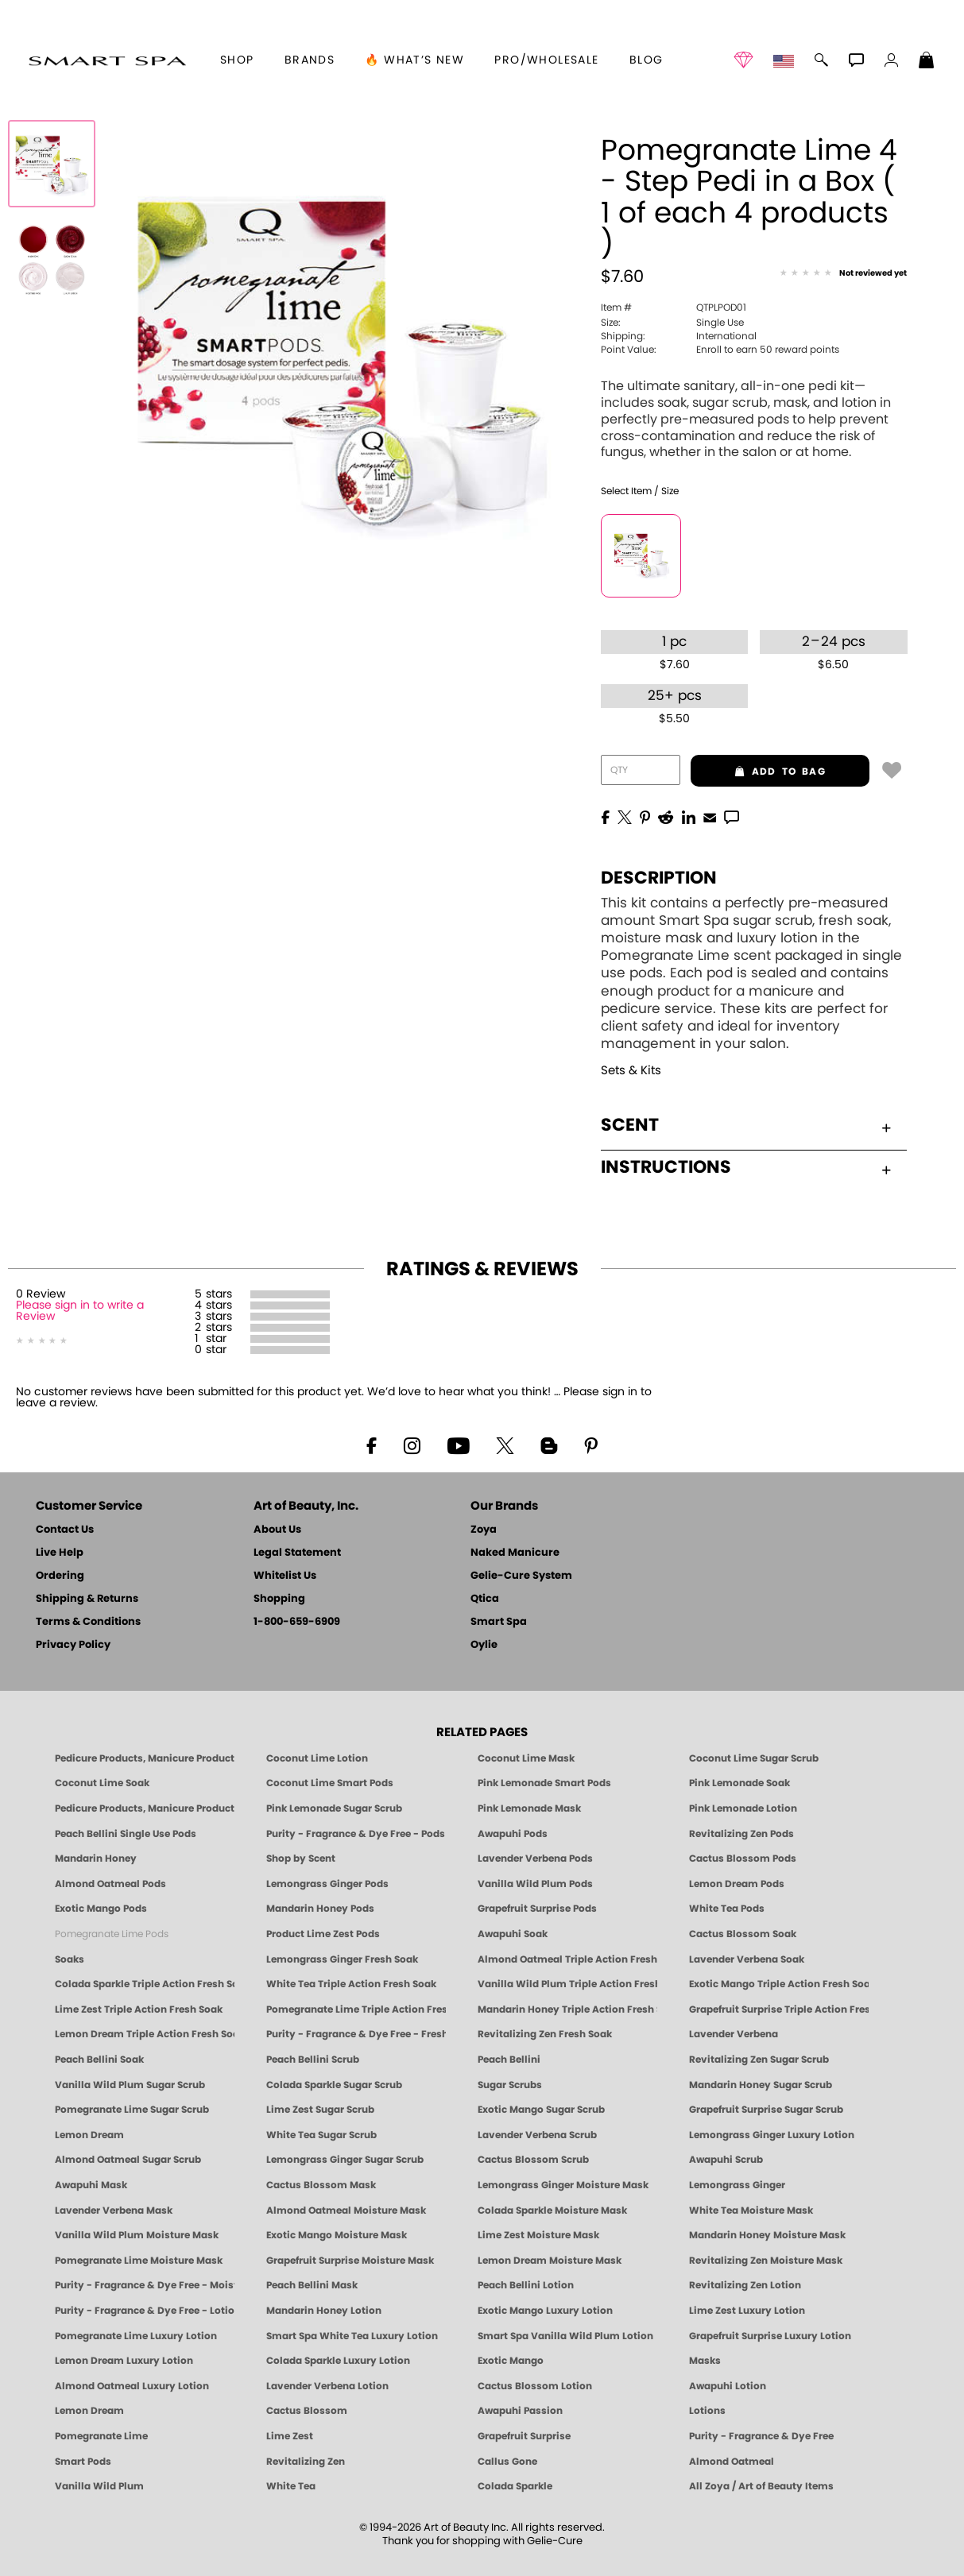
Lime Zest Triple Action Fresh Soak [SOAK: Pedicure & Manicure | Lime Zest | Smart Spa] (139, 2009)
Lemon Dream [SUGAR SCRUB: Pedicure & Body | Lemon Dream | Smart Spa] (89, 2135)
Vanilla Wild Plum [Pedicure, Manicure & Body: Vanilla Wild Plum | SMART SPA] (99, 2486)
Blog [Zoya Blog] (646, 60)
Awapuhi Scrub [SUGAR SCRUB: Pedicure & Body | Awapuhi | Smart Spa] (726, 2159)
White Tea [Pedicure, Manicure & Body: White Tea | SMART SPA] (291, 2486)
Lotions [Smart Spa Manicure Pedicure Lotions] (707, 2410)
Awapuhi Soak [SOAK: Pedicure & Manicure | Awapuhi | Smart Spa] (513, 1934)
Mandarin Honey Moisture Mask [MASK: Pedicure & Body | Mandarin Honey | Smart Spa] (767, 2235)
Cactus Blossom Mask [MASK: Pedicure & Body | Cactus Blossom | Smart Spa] (321, 2185)
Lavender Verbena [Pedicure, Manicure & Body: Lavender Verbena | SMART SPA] (733, 2034)
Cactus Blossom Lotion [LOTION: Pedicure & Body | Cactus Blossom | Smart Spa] (535, 2386)
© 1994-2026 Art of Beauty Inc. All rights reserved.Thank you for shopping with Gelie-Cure (482, 2535)
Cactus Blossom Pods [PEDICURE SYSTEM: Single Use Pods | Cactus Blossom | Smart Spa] (742, 1858)
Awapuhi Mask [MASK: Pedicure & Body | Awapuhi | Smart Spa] (91, 2185)
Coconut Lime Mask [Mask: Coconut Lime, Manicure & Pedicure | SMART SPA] (526, 1758)
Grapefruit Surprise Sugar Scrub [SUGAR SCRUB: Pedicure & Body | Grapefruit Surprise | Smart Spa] (766, 2109)
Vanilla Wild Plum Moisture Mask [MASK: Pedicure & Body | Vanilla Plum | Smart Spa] (137, 2235)
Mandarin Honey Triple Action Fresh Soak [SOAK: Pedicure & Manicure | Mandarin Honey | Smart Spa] (567, 2009)
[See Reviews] (843, 274)
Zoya (483, 1530)
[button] (107, 60)
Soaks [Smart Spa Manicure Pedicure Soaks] (69, 1959)
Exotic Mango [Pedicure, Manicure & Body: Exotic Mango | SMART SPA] (511, 2360)
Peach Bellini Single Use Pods (125, 1834)
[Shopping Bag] (926, 62)
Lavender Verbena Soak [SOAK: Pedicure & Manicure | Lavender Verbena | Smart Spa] (746, 1959)
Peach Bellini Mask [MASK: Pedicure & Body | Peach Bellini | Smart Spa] (312, 2285)
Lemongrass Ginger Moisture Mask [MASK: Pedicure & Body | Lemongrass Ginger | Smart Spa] (563, 2185)
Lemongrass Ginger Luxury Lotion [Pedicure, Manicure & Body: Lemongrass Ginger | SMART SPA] (771, 2135)
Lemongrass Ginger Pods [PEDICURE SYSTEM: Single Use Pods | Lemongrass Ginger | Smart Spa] (327, 1884)
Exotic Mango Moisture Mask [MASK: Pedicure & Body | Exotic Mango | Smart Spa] (336, 2235)
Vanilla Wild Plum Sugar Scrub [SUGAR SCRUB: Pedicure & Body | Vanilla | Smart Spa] (130, 2085)
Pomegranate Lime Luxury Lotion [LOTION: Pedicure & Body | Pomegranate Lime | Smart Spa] (136, 2336)
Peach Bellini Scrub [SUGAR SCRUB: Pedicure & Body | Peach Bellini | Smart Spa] (312, 2059)
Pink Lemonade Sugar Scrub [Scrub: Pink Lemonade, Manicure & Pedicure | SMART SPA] (334, 1808)
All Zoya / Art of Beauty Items (761, 2486)
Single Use (672, 322)
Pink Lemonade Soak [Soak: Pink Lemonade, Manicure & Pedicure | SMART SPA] (739, 1783)
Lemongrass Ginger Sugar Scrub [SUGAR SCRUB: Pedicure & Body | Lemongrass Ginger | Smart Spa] (345, 2159)
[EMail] (710, 816)
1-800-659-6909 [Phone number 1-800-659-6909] (297, 1622)
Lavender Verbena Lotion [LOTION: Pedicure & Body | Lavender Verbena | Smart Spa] (327, 2386)
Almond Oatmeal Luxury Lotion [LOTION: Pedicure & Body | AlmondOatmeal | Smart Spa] (132, 2386)
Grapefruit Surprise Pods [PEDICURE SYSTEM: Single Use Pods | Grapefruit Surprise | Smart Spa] (537, 1908)
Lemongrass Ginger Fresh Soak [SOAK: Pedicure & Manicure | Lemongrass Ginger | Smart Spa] (342, 1959)
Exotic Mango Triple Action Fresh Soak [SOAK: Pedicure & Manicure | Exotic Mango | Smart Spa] (779, 1984)
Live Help (59, 1553)
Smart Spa (498, 1622)
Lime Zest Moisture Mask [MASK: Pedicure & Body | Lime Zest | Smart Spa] (538, 2235)
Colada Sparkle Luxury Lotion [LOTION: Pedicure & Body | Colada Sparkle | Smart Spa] (338, 2360)
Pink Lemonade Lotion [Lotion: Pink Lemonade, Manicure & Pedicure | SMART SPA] (743, 1808)
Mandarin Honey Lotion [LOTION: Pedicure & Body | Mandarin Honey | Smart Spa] (323, 2310)
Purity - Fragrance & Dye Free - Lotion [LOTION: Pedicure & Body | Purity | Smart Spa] (144, 2310)
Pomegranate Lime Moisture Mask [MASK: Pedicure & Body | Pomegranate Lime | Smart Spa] (139, 2260)
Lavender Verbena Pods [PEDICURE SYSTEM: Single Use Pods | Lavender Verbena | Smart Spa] (535, 1858)
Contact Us (65, 1530)
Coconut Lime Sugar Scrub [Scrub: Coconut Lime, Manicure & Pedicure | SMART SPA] (754, 1758)
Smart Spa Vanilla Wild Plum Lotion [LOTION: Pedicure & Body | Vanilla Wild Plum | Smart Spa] (565, 2336)
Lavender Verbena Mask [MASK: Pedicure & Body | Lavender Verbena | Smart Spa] (113, 2210)
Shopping (279, 1599)
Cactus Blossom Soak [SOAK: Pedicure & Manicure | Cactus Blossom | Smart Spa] (742, 1934)
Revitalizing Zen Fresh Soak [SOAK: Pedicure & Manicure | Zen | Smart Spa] (545, 2034)
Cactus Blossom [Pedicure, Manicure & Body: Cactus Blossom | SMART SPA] (306, 2410)
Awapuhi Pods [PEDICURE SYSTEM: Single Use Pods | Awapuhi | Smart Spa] (513, 1834)
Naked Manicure (514, 1553)
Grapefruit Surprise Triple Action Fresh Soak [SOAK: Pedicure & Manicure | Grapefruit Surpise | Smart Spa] (779, 2009)
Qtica (484, 1599)
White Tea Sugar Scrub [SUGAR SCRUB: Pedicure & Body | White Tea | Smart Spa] (321, 2135)
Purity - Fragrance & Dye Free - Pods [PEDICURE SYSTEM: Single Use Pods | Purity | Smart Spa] (355, 1834)
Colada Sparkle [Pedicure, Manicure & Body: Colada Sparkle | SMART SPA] (515, 2486)
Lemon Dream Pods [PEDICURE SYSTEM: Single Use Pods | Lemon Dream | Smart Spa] (736, 1884)
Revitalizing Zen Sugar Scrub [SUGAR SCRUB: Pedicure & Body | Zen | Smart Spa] (759, 2059)
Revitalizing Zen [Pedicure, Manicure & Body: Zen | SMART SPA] (305, 2461)
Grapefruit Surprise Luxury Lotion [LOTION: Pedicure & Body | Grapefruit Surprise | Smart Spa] (770, 2336)
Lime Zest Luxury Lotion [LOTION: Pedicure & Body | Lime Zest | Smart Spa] (747, 2310)
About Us (277, 1530)
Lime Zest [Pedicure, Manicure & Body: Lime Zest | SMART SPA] (289, 2436)
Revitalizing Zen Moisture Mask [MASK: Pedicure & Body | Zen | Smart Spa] (765, 2260)
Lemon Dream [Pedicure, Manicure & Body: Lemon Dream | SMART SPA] (89, 2410)
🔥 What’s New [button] (414, 60)
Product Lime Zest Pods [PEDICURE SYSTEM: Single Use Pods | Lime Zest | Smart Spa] (323, 1934)
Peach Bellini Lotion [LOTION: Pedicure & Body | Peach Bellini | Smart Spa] (526, 2285)
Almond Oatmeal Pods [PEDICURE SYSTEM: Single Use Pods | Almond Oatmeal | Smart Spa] (110, 1884)
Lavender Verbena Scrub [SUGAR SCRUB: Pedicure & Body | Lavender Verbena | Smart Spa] (537, 2135)
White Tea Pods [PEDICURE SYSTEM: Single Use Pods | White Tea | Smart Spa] (727, 1908)
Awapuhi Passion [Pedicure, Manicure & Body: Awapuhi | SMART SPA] (520, 2410)
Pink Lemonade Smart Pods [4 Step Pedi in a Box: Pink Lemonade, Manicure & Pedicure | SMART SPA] (544, 1783)
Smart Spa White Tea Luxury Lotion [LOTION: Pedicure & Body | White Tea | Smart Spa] (352, 2336)
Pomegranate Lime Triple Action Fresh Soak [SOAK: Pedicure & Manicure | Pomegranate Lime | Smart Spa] (356, 2009)
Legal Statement (297, 1553)
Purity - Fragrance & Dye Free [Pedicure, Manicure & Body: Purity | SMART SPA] (761, 2436)
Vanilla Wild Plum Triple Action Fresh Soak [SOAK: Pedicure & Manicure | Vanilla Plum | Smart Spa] (567, 1984)
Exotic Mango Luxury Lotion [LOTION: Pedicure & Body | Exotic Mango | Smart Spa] (545, 2310)
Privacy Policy (73, 1645)
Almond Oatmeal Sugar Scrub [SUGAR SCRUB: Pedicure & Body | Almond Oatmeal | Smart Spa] (128, 2159)
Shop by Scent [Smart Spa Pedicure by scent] (300, 1858)
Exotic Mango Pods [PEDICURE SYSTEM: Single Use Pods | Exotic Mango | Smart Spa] (101, 1908)
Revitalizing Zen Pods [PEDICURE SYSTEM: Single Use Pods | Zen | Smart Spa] (741, 1834)
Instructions (746, 1167)
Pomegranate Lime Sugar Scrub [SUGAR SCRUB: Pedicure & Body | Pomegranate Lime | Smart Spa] (132, 2109)
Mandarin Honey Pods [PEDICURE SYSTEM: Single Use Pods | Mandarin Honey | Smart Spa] (320, 1908)
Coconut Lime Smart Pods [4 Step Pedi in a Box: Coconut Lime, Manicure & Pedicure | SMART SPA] (329, 1783)
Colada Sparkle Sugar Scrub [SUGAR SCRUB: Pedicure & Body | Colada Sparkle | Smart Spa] (334, 2085)
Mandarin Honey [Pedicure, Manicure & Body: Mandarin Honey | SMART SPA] (96, 1858)
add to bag (758, 771)
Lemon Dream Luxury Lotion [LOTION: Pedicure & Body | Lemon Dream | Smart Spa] (124, 2360)
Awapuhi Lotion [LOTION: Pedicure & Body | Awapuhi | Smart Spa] (727, 2386)
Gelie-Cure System (521, 1576)
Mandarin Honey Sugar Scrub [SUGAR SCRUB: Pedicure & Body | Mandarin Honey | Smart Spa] (760, 2085)
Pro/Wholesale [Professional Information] (546, 60)
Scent (746, 1125)
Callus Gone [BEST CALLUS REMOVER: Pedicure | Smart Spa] (507, 2461)
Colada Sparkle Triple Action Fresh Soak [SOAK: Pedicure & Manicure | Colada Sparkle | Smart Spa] (144, 1984)
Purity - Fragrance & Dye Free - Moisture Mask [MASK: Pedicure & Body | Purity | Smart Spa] (144, 2285)
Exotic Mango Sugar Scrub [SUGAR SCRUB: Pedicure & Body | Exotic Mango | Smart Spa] (541, 2109)
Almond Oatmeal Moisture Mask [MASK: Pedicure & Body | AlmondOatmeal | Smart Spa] (346, 2210)
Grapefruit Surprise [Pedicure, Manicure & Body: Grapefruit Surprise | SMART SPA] (524, 2436)
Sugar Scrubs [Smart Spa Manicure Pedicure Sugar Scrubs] (510, 2085)
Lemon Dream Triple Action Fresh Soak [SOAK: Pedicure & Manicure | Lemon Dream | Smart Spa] (144, 2034)
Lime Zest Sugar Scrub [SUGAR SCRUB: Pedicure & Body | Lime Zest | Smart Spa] (320, 2109)
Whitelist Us (285, 1576)
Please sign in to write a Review (80, 1311)
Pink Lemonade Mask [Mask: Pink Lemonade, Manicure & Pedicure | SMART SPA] (529, 1808)
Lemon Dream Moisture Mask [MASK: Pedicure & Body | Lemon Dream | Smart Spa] (549, 2260)
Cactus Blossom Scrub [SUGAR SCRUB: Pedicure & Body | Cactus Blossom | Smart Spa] (533, 2159)
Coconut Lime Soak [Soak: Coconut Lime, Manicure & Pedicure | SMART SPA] (102, 1783)
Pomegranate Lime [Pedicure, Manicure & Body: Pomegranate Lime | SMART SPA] (101, 2436)
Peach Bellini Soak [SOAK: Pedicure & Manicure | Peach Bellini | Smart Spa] (99, 2059)
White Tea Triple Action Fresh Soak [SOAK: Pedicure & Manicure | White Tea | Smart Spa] (351, 1984)
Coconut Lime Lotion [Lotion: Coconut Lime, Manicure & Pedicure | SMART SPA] (317, 1758)
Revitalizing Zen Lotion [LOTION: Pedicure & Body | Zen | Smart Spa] (745, 2285)
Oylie (483, 1645)
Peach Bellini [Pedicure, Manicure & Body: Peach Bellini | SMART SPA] (509, 2059)
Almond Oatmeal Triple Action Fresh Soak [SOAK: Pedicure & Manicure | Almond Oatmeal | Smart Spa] (567, 1959)
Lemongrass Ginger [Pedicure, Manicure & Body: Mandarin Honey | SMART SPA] (737, 2185)
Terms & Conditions (88, 1622)
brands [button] (310, 60)
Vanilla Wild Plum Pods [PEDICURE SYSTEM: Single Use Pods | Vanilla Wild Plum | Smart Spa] (535, 1884)
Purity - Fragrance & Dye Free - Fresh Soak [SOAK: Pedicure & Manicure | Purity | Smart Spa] (356, 2034)
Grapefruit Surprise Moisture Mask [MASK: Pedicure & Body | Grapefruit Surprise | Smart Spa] (350, 2260)
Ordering (60, 1576)
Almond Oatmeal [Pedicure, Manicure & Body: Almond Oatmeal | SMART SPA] (731, 2461)
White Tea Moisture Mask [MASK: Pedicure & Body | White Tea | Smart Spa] (751, 2210)
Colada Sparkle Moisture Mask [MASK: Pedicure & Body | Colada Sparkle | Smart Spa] (552, 2210)
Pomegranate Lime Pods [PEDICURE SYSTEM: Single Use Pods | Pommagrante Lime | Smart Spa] (111, 1934)
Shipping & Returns (87, 1599)
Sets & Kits (631, 1071)
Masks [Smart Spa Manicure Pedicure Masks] (705, 2360)
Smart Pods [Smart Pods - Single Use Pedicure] (83, 2461)
